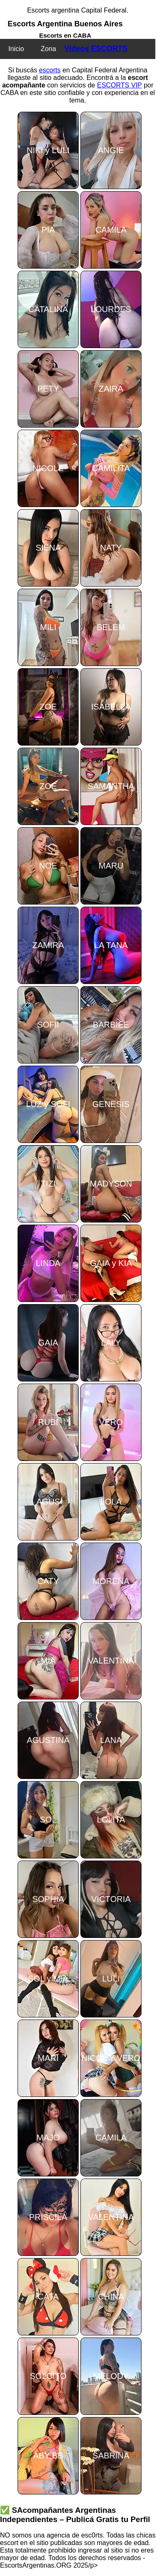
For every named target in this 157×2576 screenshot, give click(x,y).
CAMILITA (111, 468)
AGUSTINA (48, 1740)
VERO (111, 1422)
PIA (48, 229)
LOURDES (111, 309)
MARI (48, 2058)
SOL (48, 1819)
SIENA (48, 547)
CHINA (111, 2296)
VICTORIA (111, 1899)
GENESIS (111, 1104)
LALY (111, 1342)
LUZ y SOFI (48, 1104)
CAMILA (110, 229)
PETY (48, 388)
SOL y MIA (48, 1978)
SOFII (48, 1024)
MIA (48, 1660)
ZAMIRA (48, 945)
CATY (48, 1581)
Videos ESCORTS (96, 48)
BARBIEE (111, 1024)
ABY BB (48, 2455)
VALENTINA (111, 1660)
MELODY (111, 2376)
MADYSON (111, 1183)
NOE (48, 865)
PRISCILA (48, 2217)
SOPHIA (48, 1899)
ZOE (48, 706)
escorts (50, 70)
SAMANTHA (111, 786)
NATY (111, 547)
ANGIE (111, 150)
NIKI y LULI (48, 150)
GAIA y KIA (111, 1263)
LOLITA (111, 1819)
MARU (111, 865)
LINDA (48, 1263)
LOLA (110, 1501)
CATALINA (48, 309)
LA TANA (111, 945)
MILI (48, 627)
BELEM (111, 627)
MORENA (111, 1581)
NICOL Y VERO (111, 2058)
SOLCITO (48, 2376)
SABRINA (111, 2455)
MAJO (48, 2137)
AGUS (48, 1501)
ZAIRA (111, 388)
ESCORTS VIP (119, 85)
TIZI (48, 1183)
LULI (111, 1978)
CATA (48, 2296)
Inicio (16, 48)
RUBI (48, 1422)
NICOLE (48, 468)
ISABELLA (111, 706)
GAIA (48, 1342)
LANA (111, 1740)
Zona (48, 48)
